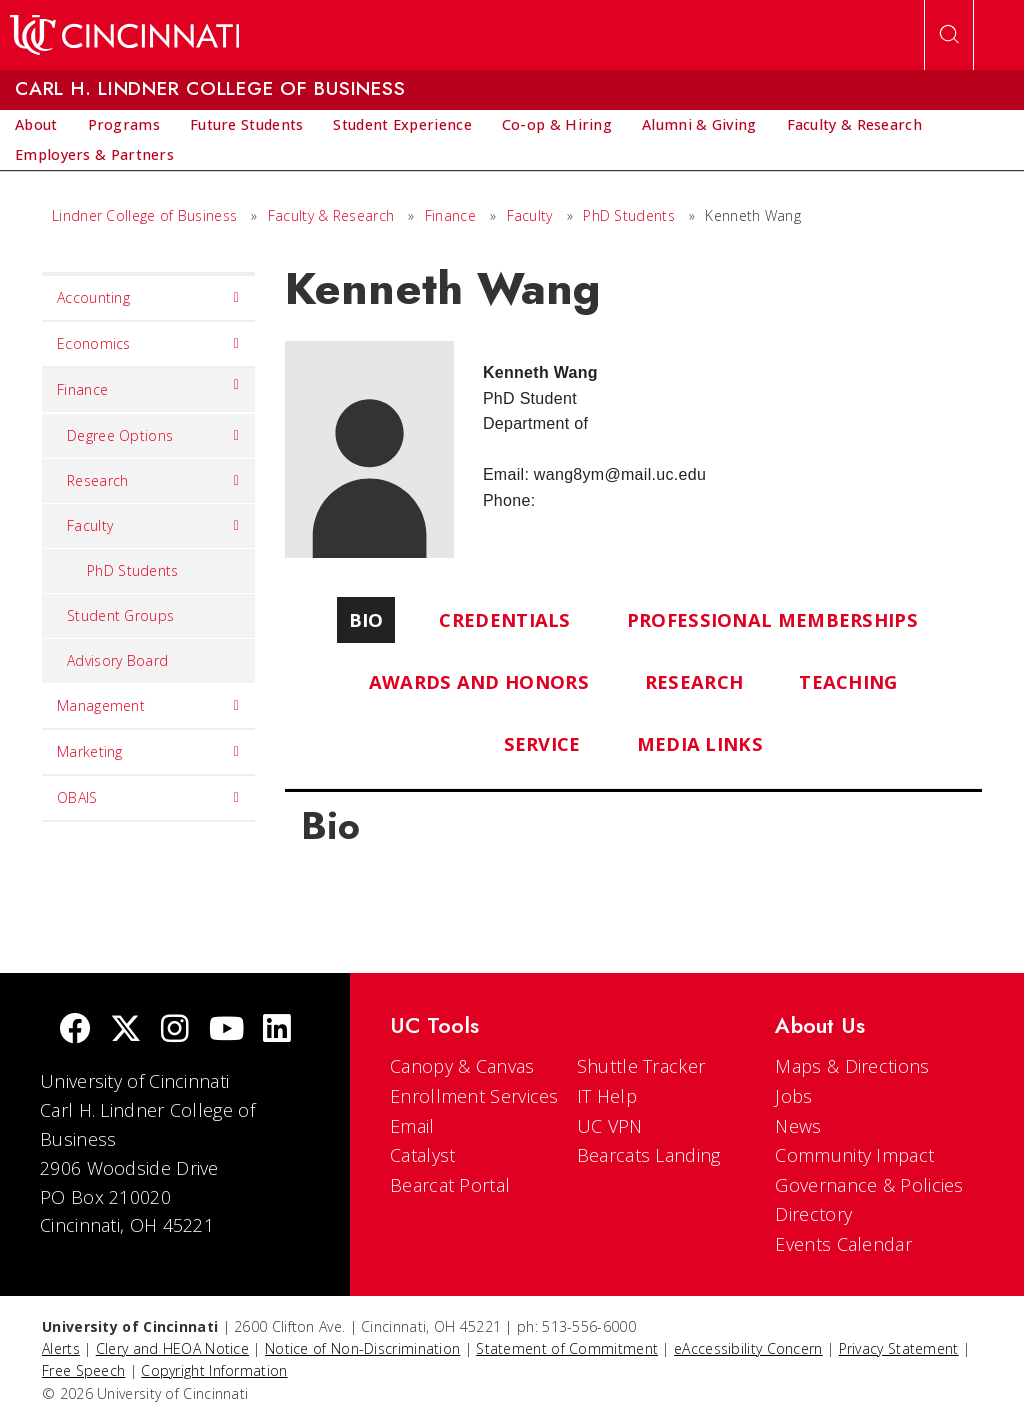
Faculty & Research (331, 215)
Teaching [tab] (848, 681)
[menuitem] (36, 125)
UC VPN (610, 1126)
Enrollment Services (474, 1096)
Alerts (61, 1348)
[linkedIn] (277, 1030)
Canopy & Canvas (462, 1066)
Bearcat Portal (450, 1185)
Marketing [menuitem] (148, 752)
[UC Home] (124, 35)
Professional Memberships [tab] (772, 619)
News (798, 1126)
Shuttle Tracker (641, 1066)
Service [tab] (542, 743)
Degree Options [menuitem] (153, 436)
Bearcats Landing (649, 1155)
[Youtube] (226, 1030)
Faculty (530, 215)
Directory (813, 1214)
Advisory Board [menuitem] (117, 660)
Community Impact (854, 1155)
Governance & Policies (869, 1185)
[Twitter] (126, 1030)
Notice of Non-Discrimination (362, 1348)
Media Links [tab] (700, 743)
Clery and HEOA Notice (172, 1348)
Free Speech (83, 1370)
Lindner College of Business (144, 215)
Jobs (793, 1096)
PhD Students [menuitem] (133, 570)
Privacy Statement (899, 1348)
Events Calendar (843, 1244)
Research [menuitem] (153, 481)
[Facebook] (75, 1030)
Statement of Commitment (567, 1348)
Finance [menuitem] (148, 385)
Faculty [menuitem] (153, 526)
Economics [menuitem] (148, 344)
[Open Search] (949, 35)
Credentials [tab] (504, 619)
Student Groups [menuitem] (120, 615)
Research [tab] (694, 681)
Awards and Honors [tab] (479, 681)
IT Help (607, 1096)
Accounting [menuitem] (148, 298)
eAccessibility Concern (748, 1348)
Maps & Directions (852, 1066)
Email (412, 1126)
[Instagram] (175, 1030)
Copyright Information (214, 1370)
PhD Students (629, 215)
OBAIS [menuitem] (148, 798)
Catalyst (422, 1155)
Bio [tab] (366, 619)
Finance (450, 215)
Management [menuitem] (148, 706)
